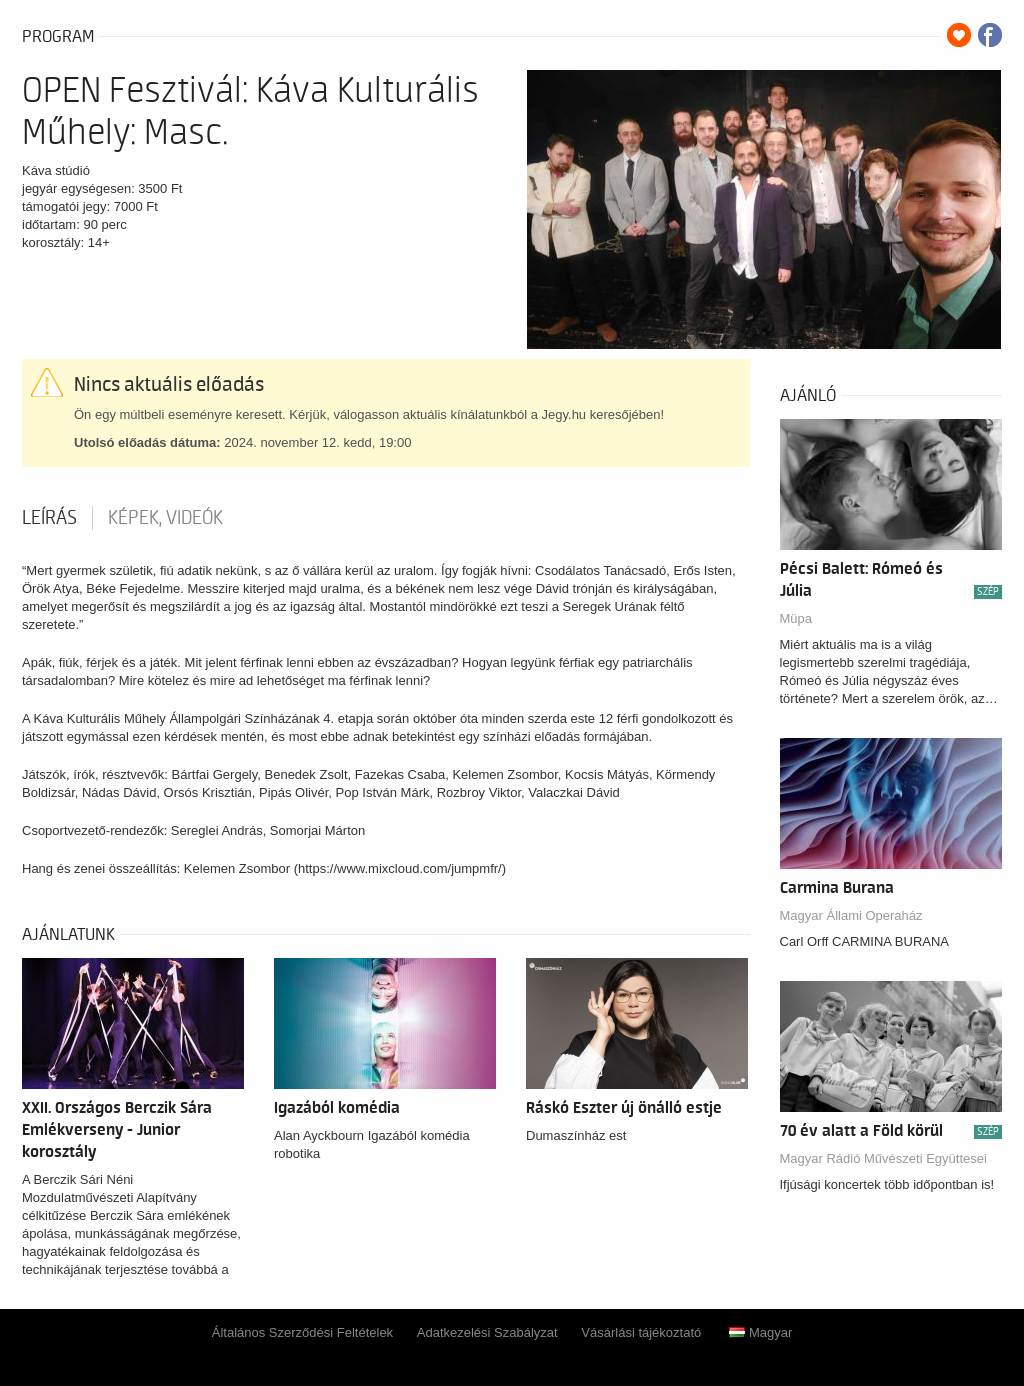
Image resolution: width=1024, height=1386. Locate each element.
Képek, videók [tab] (165, 518)
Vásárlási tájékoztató (641, 1332)
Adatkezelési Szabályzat (487, 1332)
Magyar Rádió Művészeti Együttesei (883, 1158)
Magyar (760, 1332)
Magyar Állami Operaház (851, 915)
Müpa (796, 618)
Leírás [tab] (49, 518)
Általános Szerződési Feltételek (302, 1332)
